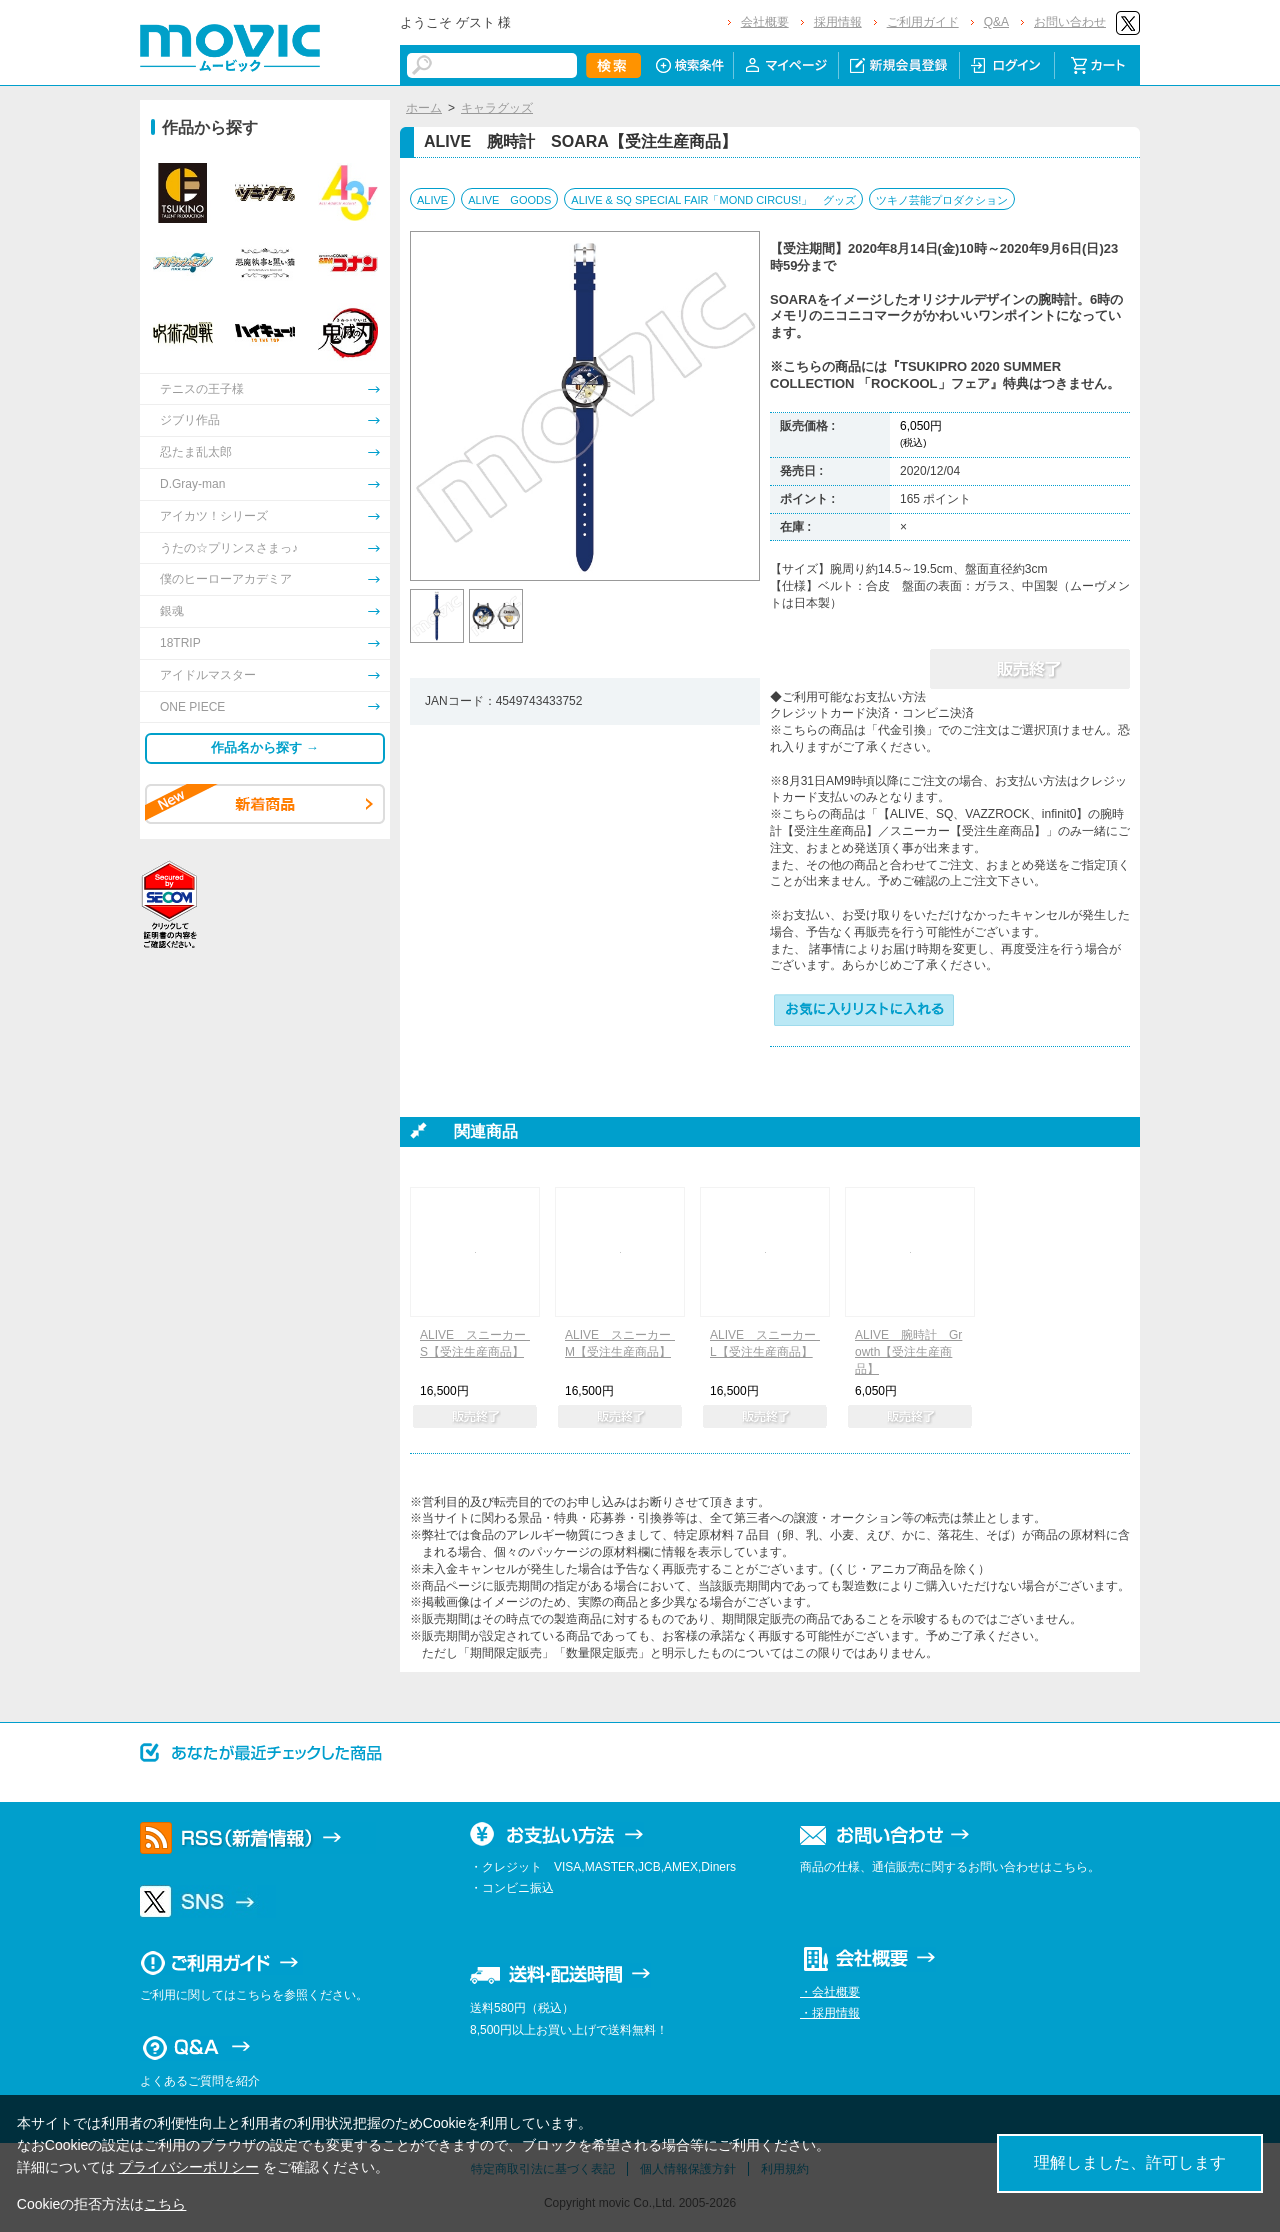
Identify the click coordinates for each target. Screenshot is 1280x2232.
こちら (165, 2204)
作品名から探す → (265, 747)
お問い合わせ (1070, 22)
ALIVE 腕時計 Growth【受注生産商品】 (908, 1352)
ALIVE (432, 200)
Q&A (996, 22)
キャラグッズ (497, 108)
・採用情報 (830, 2013)
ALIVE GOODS (509, 200)
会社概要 (765, 22)
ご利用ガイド (923, 22)
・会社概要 (830, 1992)
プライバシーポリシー (189, 2167)
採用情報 (838, 22)
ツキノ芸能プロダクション (942, 200)
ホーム (424, 108)
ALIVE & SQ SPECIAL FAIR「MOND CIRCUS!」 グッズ (713, 200)
